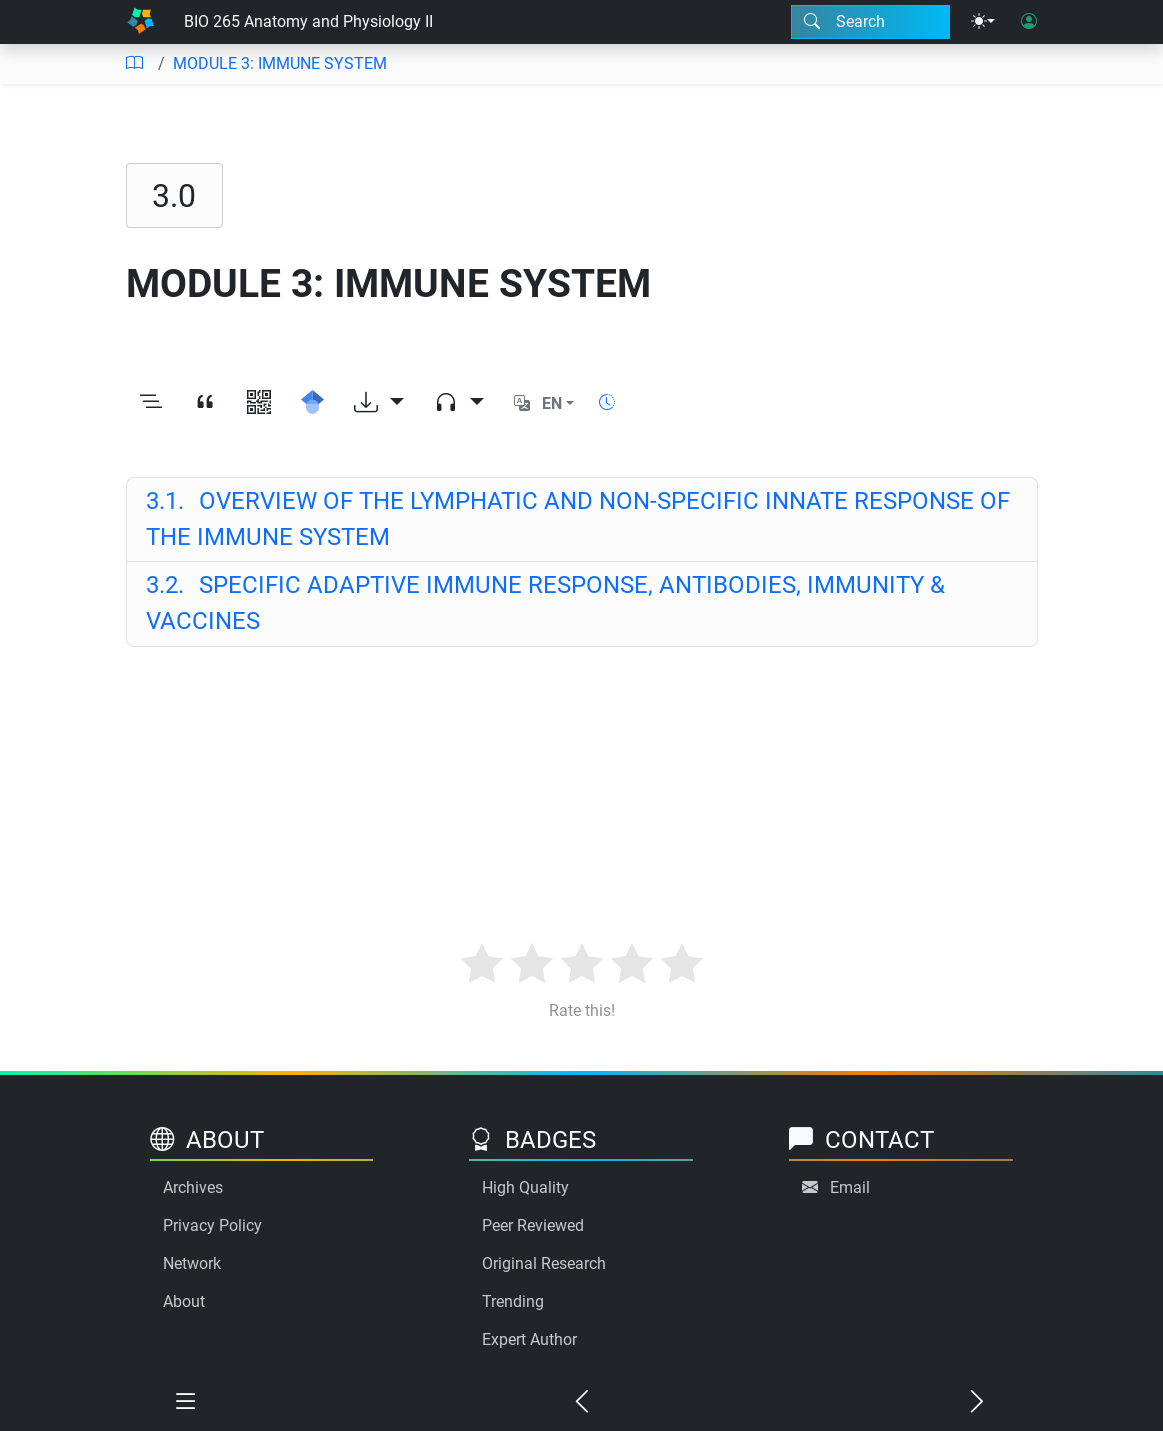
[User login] (1029, 22)
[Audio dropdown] (459, 404)
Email (850, 1187)
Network (192, 1263)
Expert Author (529, 1339)
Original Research (544, 1263)
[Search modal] (870, 22)
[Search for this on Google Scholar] (313, 404)
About (184, 1301)
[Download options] (379, 404)
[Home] (141, 22)
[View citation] (205, 404)
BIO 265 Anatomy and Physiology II (308, 21)
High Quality (525, 1187)
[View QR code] (259, 404)
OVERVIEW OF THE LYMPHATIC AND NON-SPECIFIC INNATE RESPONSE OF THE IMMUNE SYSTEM (578, 519)
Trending (513, 1301)
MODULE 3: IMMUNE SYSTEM (280, 63)
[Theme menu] (983, 22)
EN (552, 403)
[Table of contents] (134, 64)
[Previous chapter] (582, 1403)
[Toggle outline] (151, 404)
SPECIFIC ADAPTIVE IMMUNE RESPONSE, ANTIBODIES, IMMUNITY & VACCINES (546, 603)
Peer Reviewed (533, 1225)
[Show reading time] (607, 402)
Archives (193, 1187)
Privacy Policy (212, 1225)
